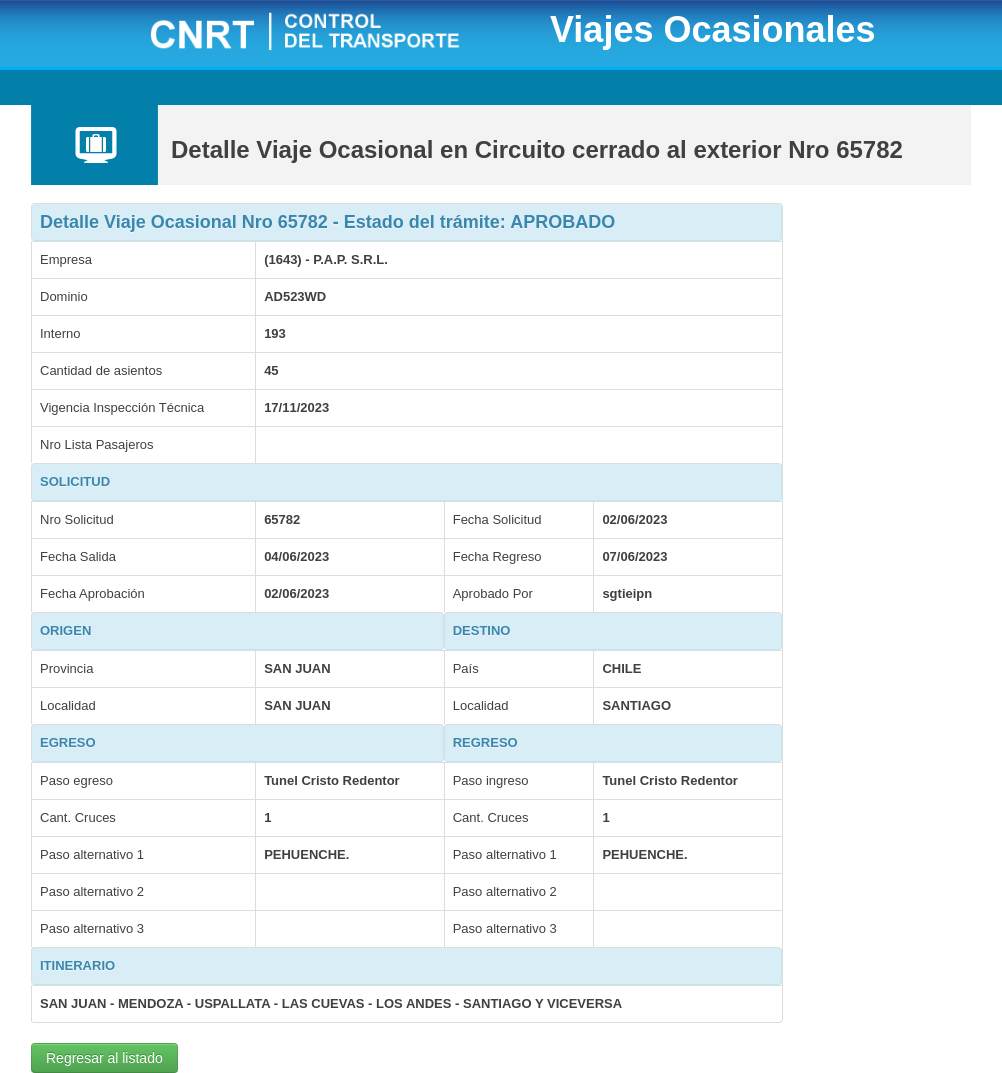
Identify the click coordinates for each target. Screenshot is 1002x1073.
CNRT (330, 33)
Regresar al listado (104, 1058)
